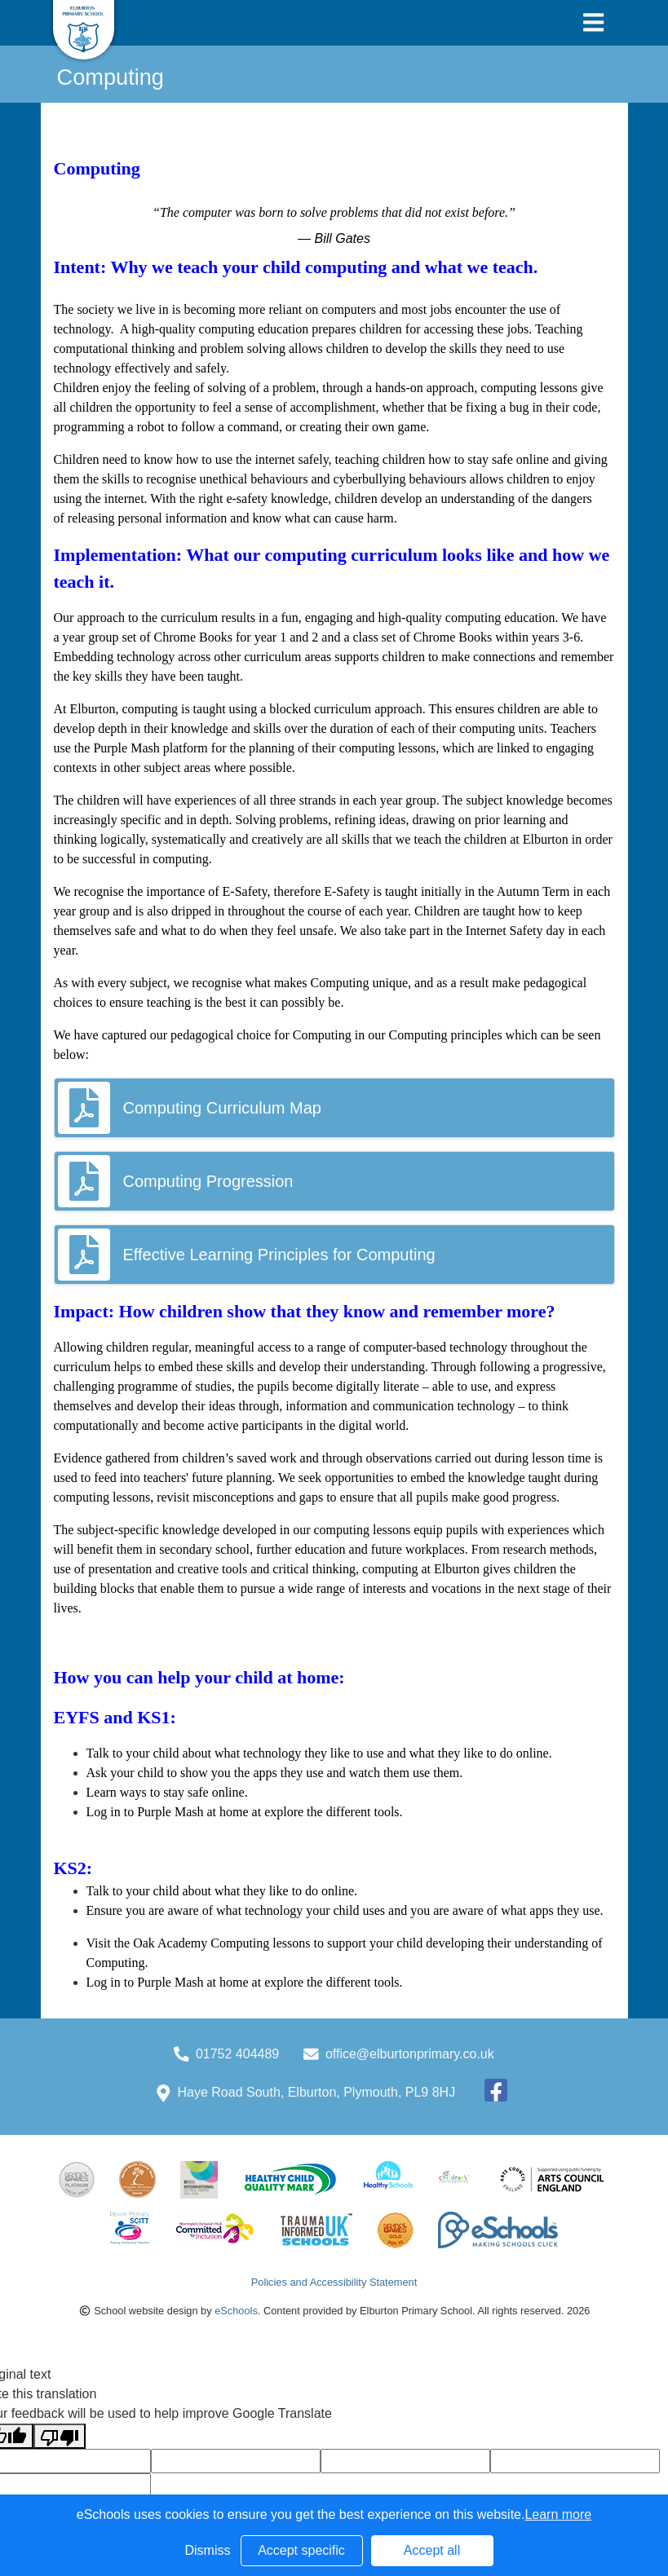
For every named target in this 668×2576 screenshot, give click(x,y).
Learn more (557, 2514)
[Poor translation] (59, 2436)
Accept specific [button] (301, 2550)
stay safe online (204, 1792)
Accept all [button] (432, 2550)
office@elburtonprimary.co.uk (409, 2054)
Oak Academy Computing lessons (221, 1943)
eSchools (236, 2311)
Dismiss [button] (208, 2550)
